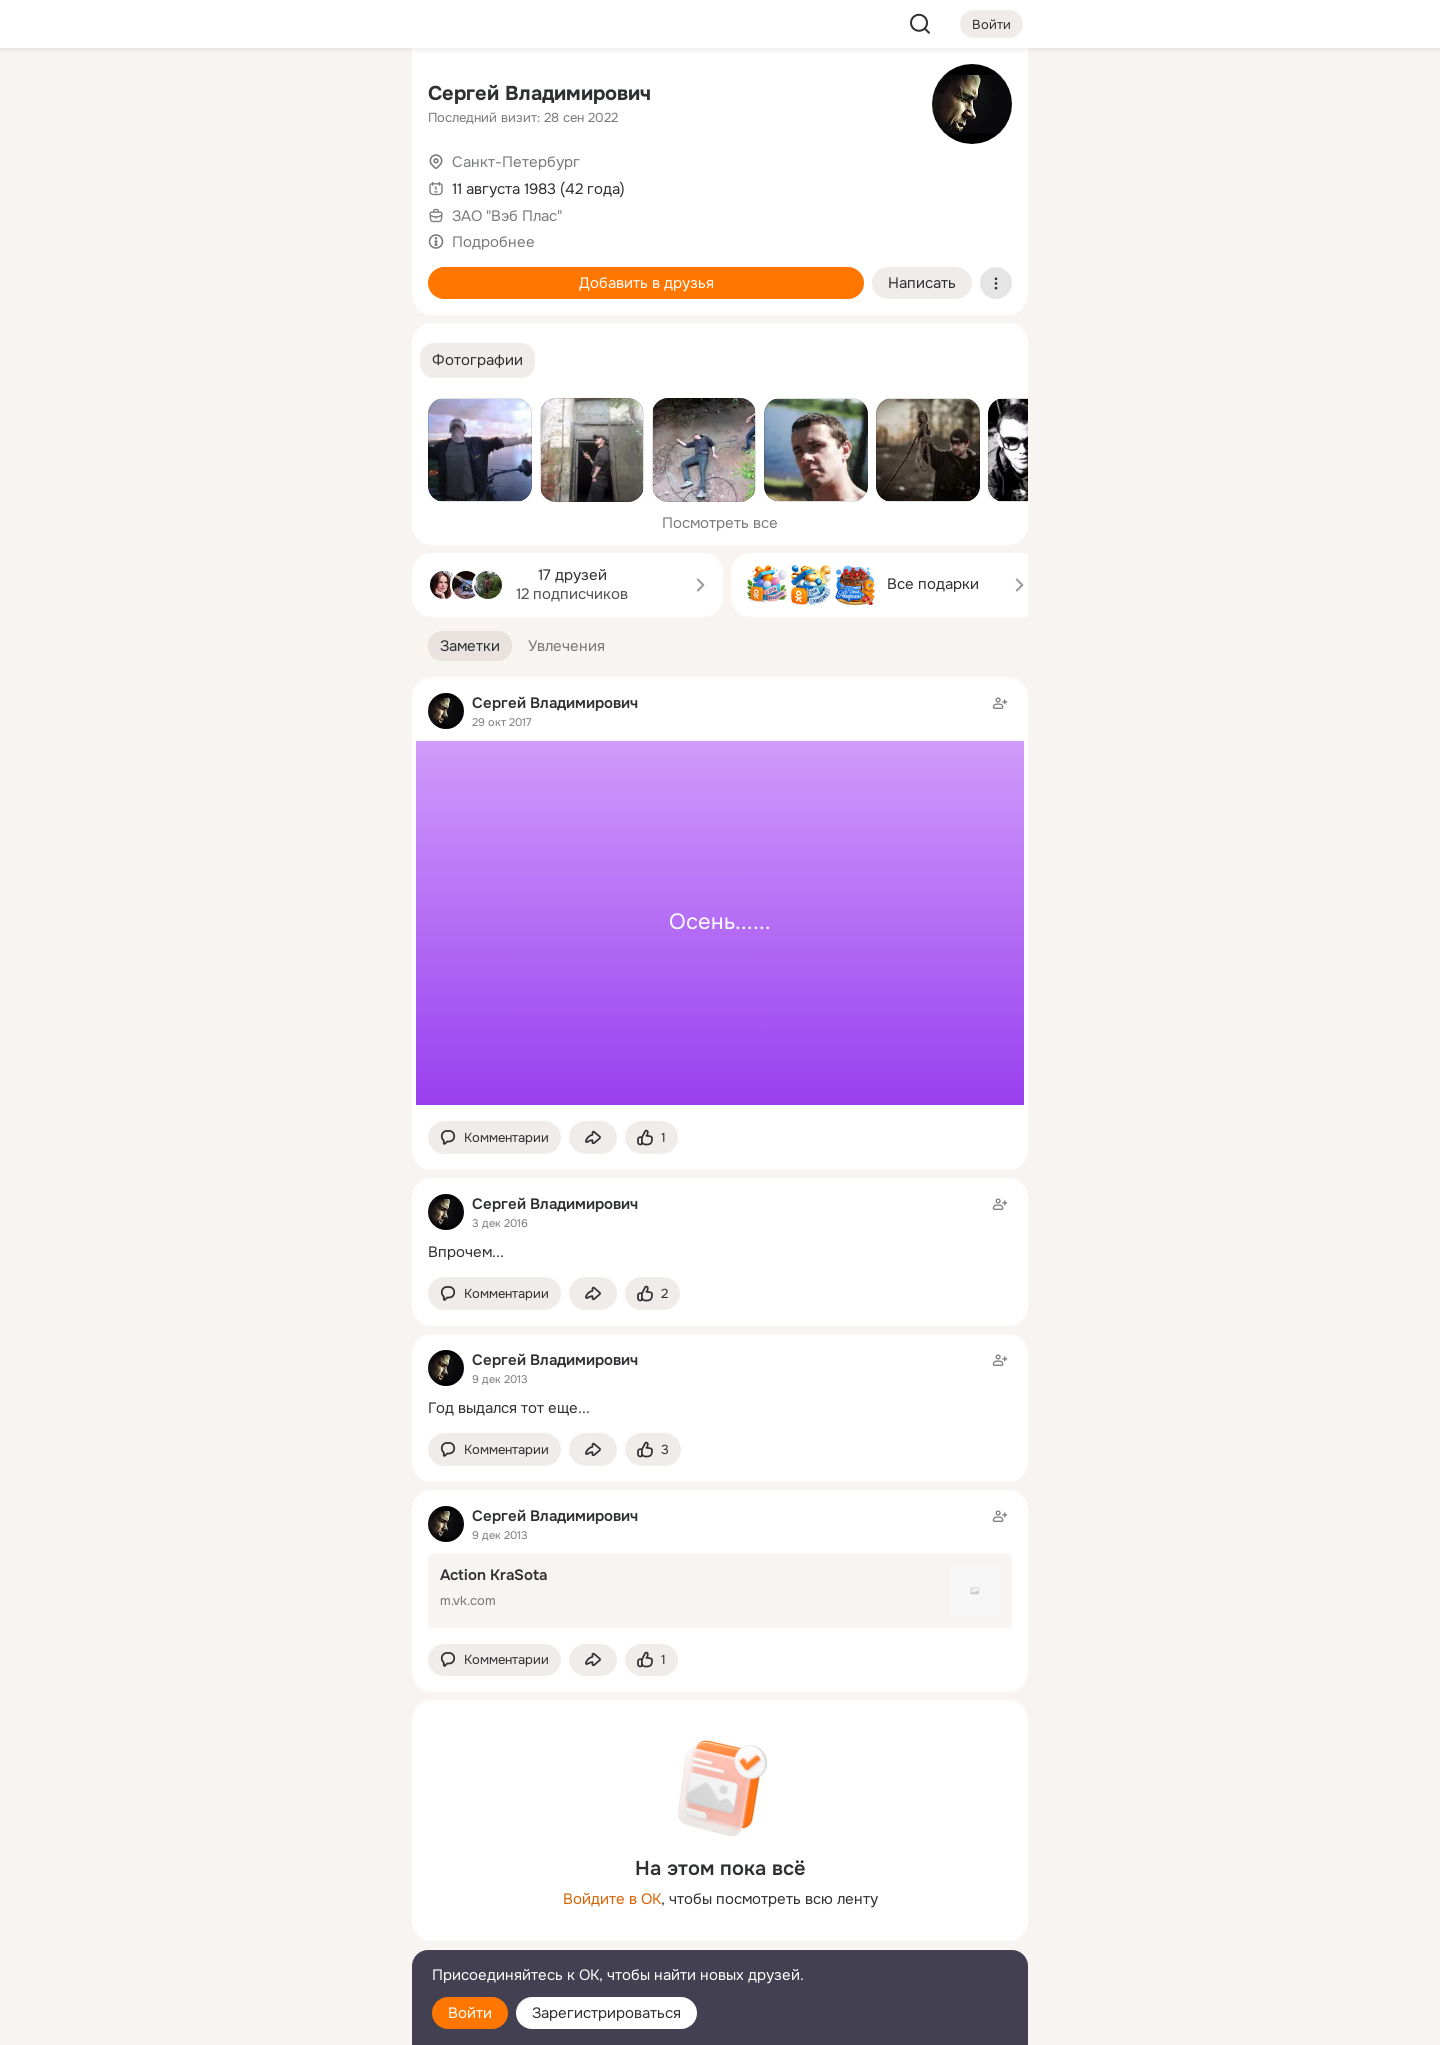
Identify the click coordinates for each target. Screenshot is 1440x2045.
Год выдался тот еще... (509, 1408)
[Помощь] (176, 360)
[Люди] (264, 184)
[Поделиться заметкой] (593, 1137)
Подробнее (493, 242)
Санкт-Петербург (516, 162)
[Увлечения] (264, 96)
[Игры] (352, 272)
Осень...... (720, 922)
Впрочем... (466, 1252)
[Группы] (352, 96)
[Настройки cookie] (264, 2018)
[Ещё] (264, 1890)
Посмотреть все (720, 523)
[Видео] (352, 184)
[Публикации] (176, 184)
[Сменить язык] (264, 1933)
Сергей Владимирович (539, 93)
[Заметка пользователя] (720, 899)
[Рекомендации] (264, 360)
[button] (477, 360)
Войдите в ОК (612, 1899)
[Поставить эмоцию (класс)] (651, 1137)
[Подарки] (176, 272)
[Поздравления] (264, 272)
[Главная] (176, 96)
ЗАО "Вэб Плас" (507, 216)
